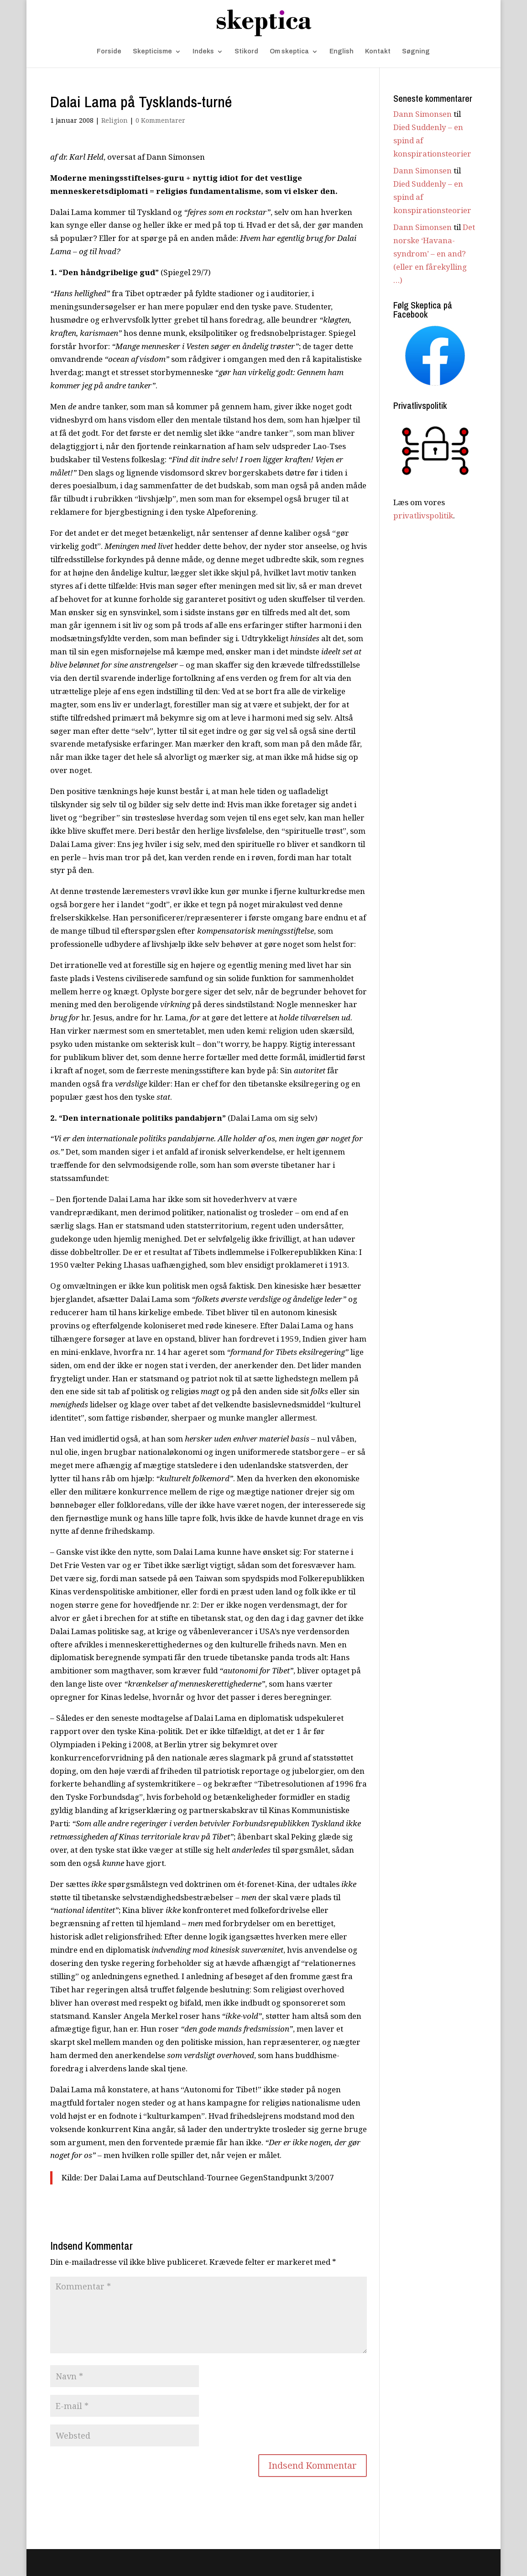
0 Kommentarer (160, 120)
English (341, 51)
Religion (114, 120)
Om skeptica (289, 51)
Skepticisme (152, 51)
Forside (109, 51)
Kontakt (378, 51)
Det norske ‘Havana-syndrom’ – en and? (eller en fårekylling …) (434, 253)
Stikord (246, 51)
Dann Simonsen (422, 114)
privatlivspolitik (423, 515)
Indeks (203, 51)
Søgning (416, 51)
